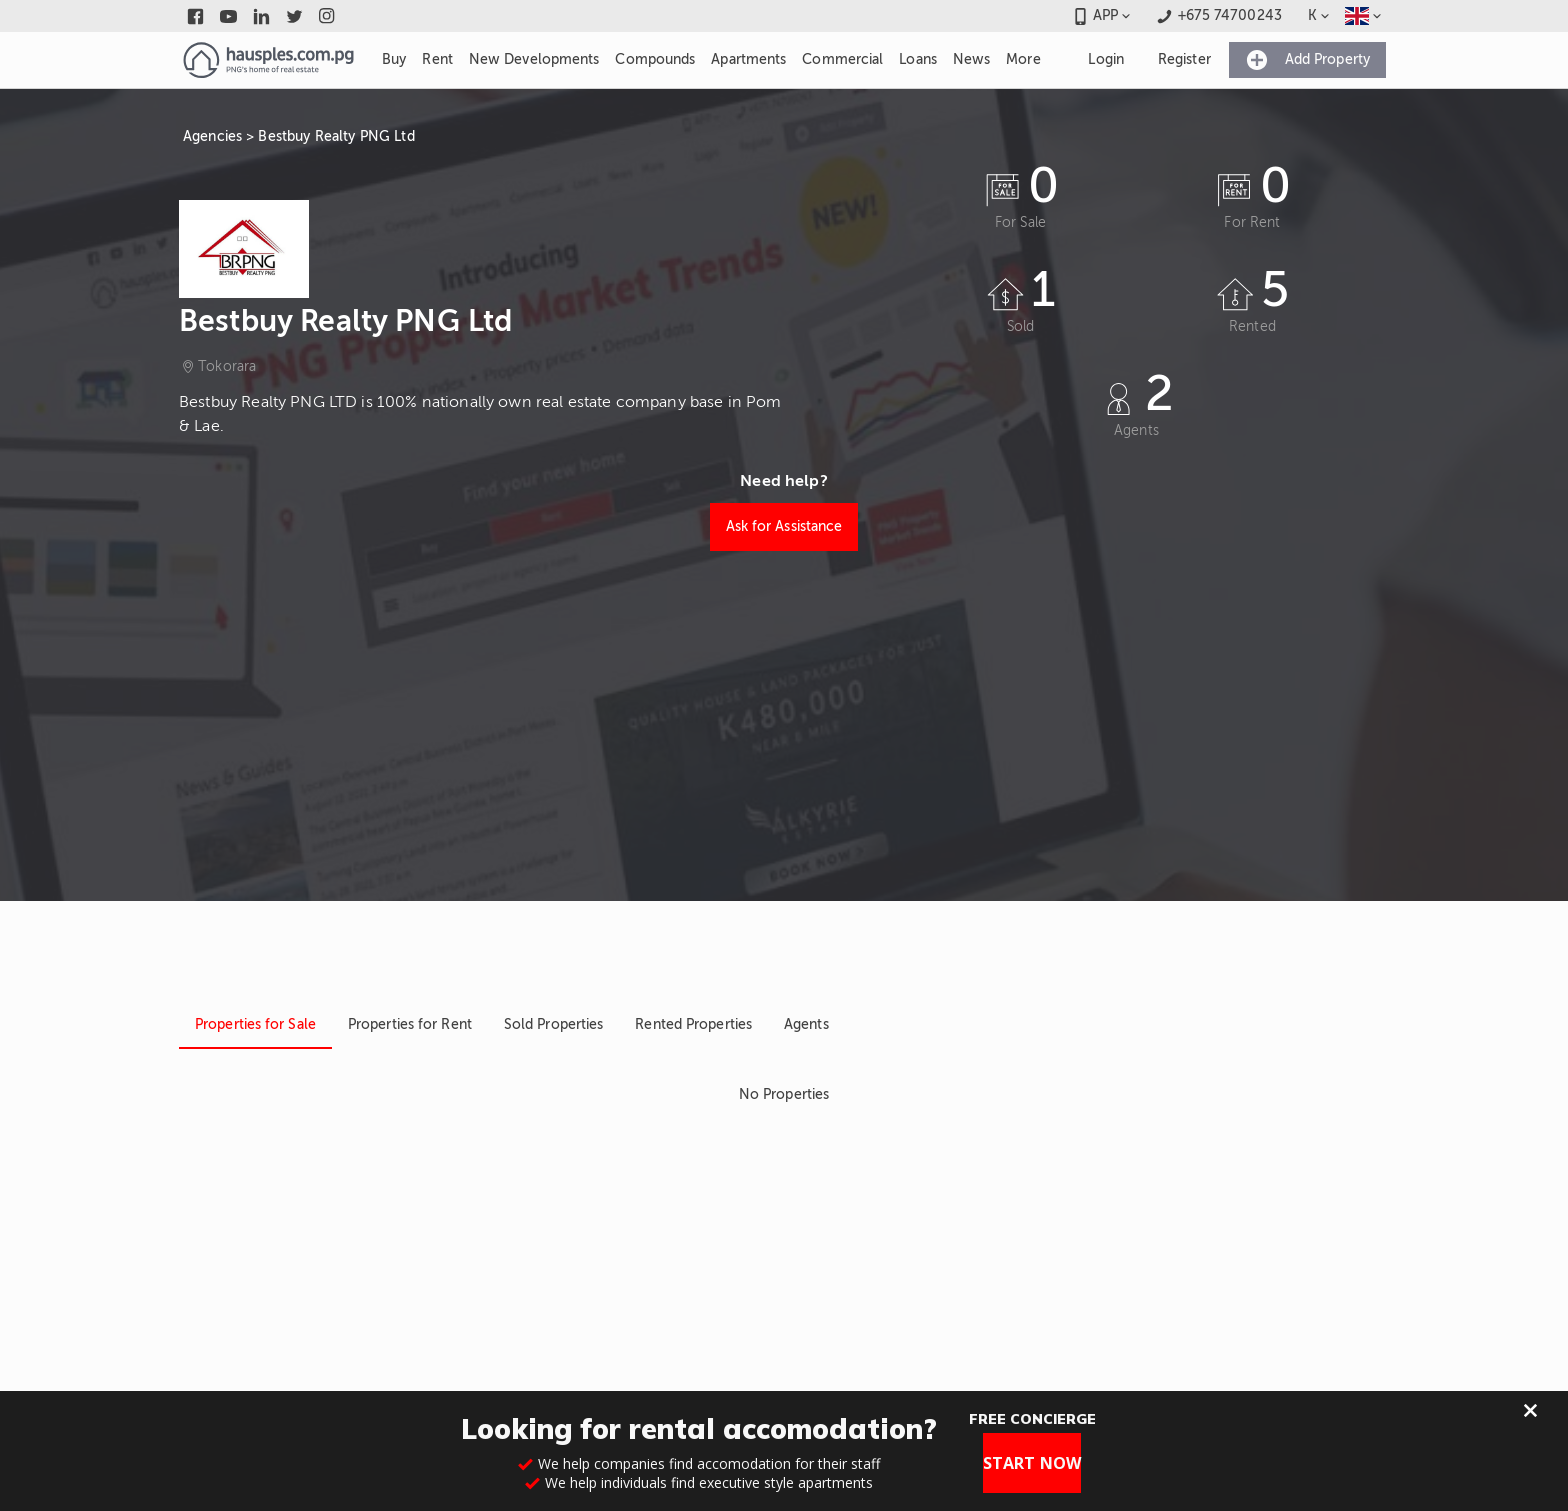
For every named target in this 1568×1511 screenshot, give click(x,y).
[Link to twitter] (294, 16)
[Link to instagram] (327, 16)
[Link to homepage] (268, 60)
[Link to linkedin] (261, 16)
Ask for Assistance (784, 526)
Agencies (212, 136)
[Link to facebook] (195, 16)
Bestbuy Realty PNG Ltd (336, 136)
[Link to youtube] (228, 16)
